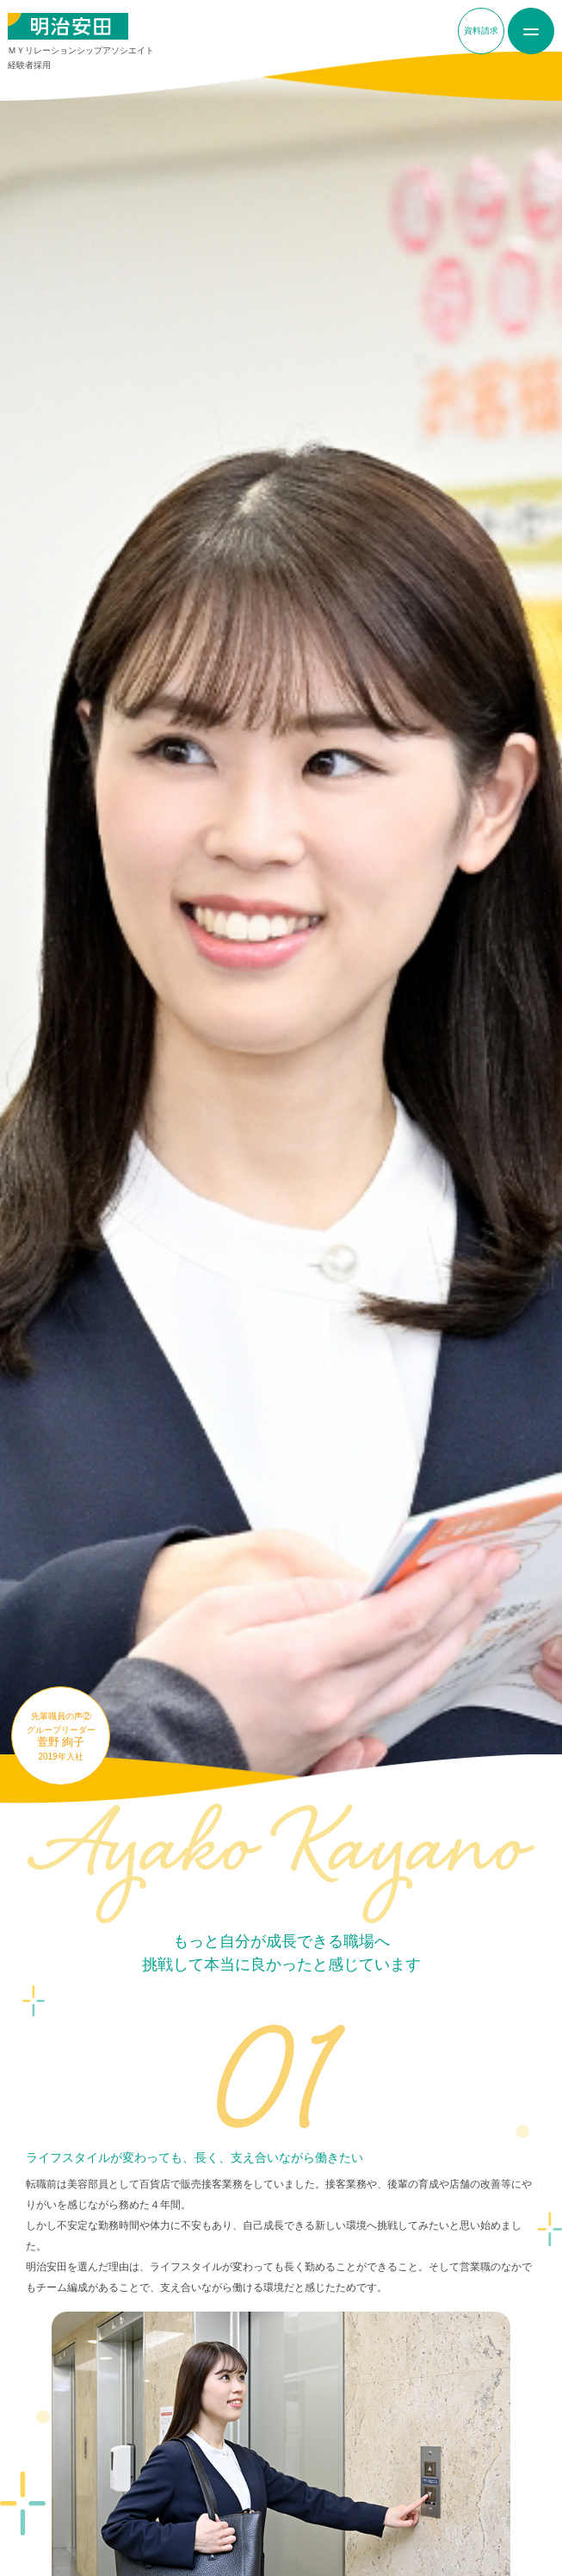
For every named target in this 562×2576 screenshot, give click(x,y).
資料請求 (481, 30)
